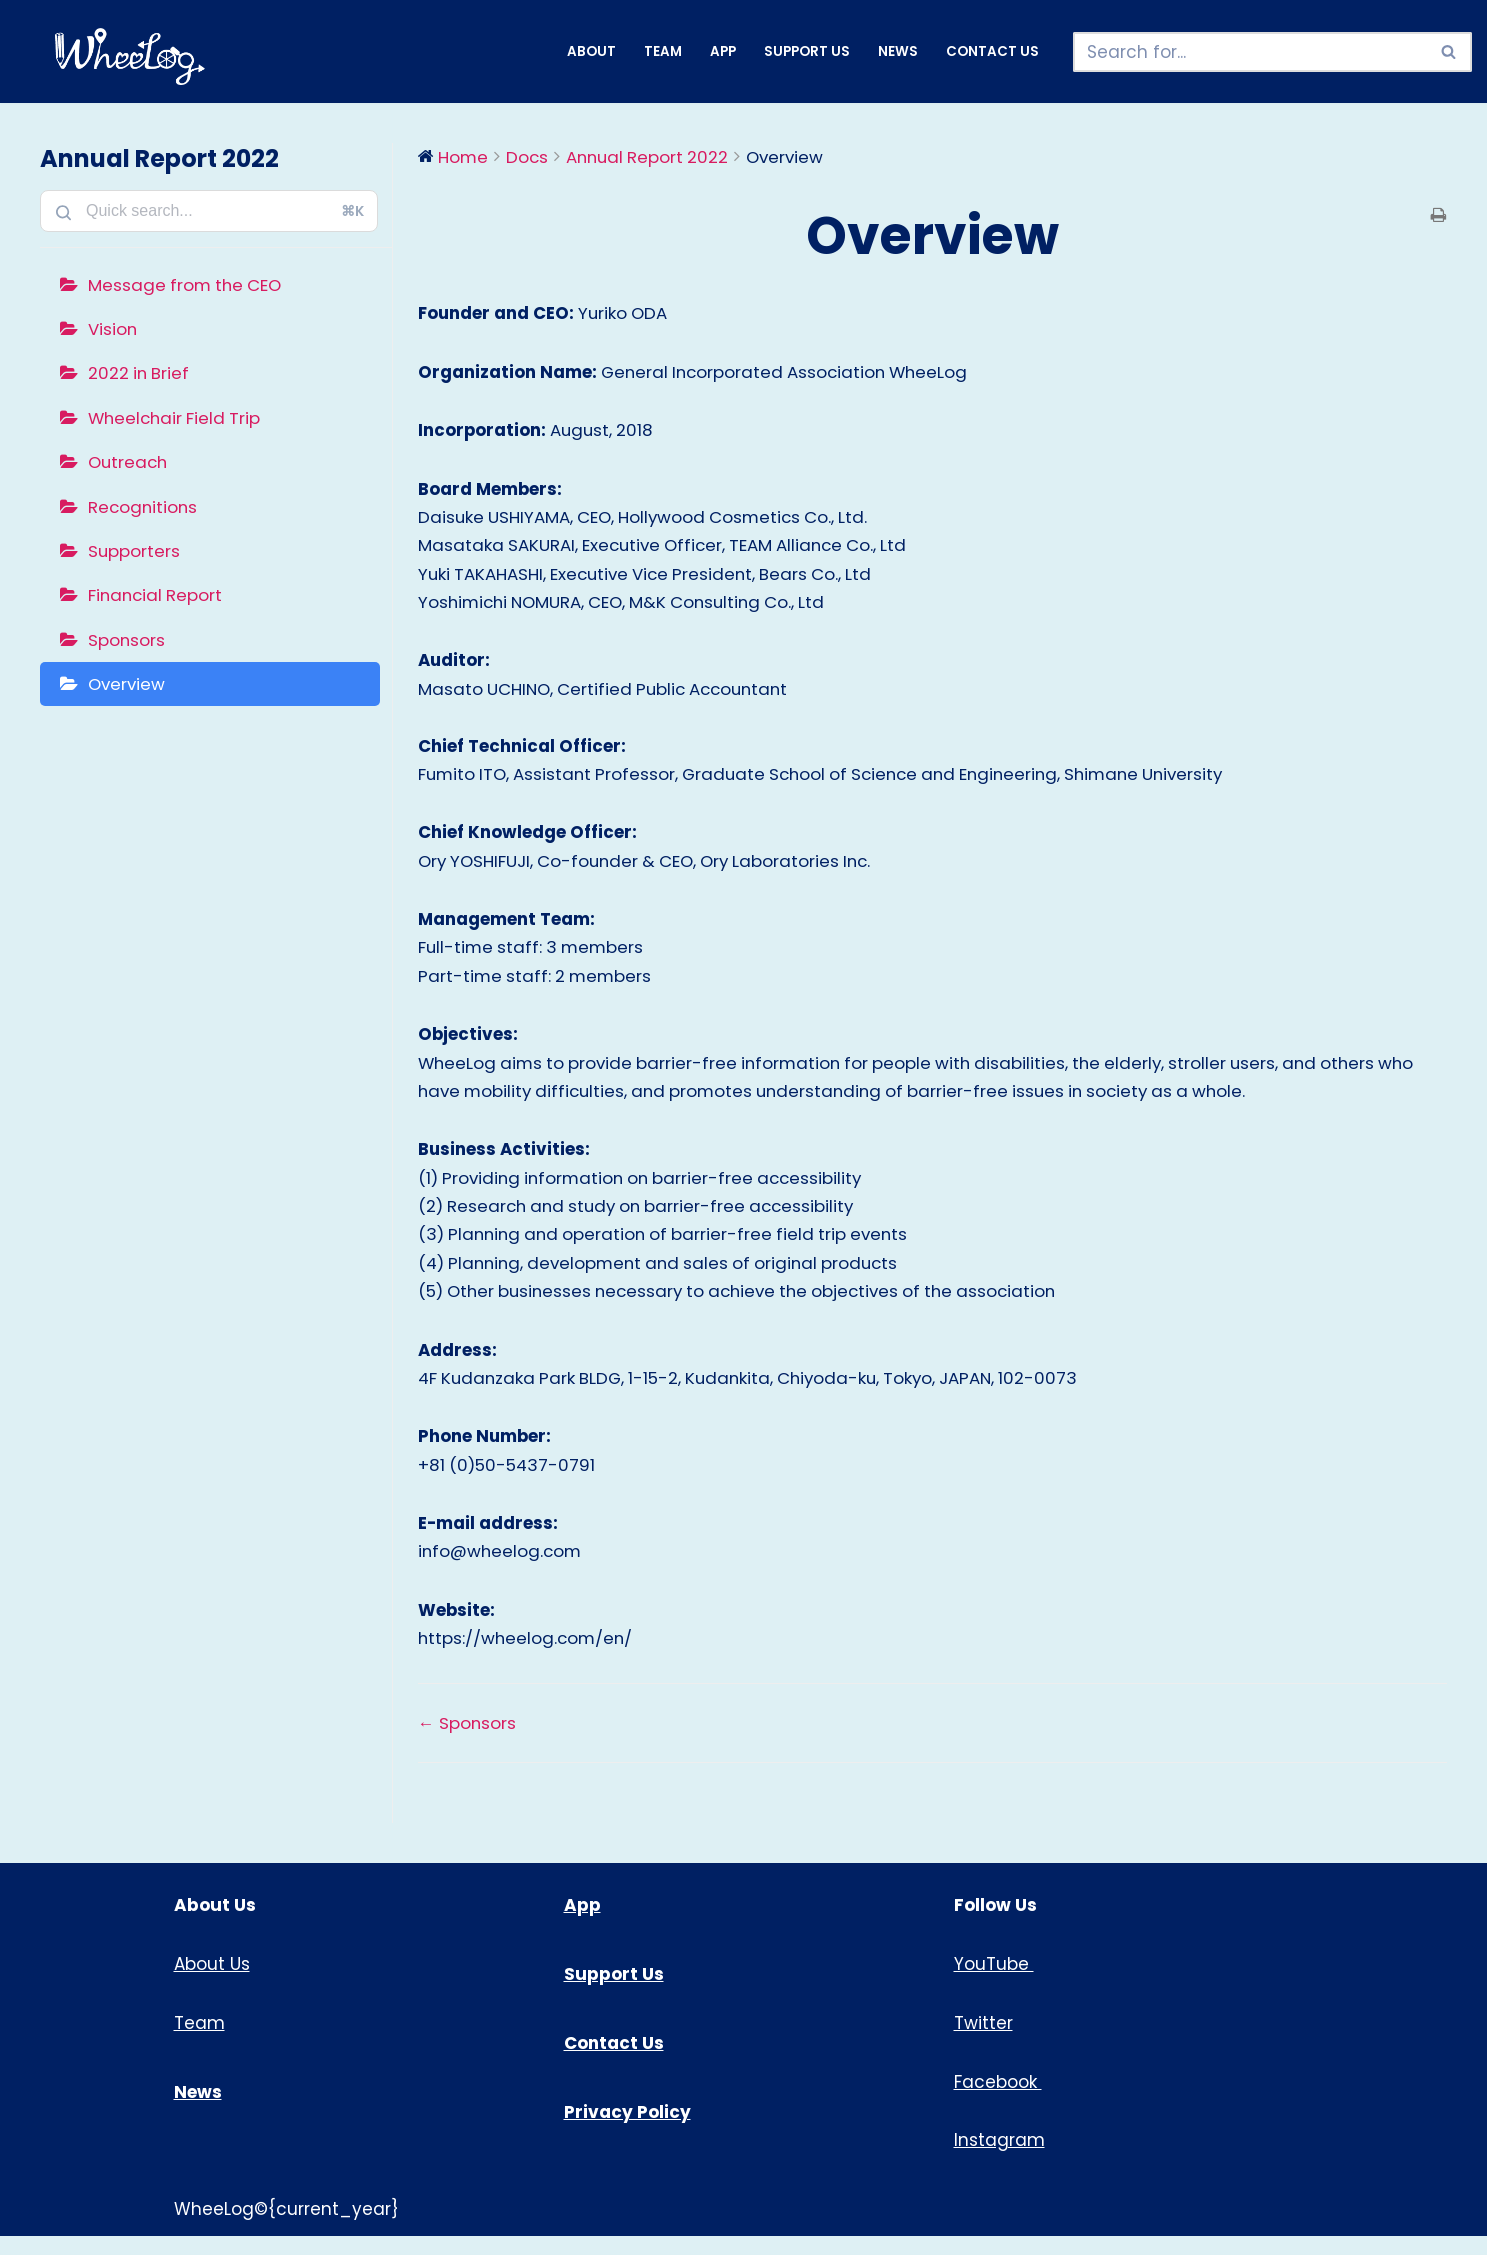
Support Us (807, 51)
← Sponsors (468, 1741)
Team (663, 51)
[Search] (1250, 52)
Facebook (998, 2101)
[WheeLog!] (130, 56)
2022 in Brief (140, 374)
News (898, 51)
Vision (113, 330)
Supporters (134, 554)
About (591, 51)
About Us (212, 1983)
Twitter (983, 2042)
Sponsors (127, 644)
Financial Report (157, 599)
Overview (128, 689)
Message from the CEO (187, 285)
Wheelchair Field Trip (177, 419)
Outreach (129, 464)
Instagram (999, 2160)
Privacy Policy (627, 2131)
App (723, 51)
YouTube (994, 1983)
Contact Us (992, 51)
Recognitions (144, 509)
